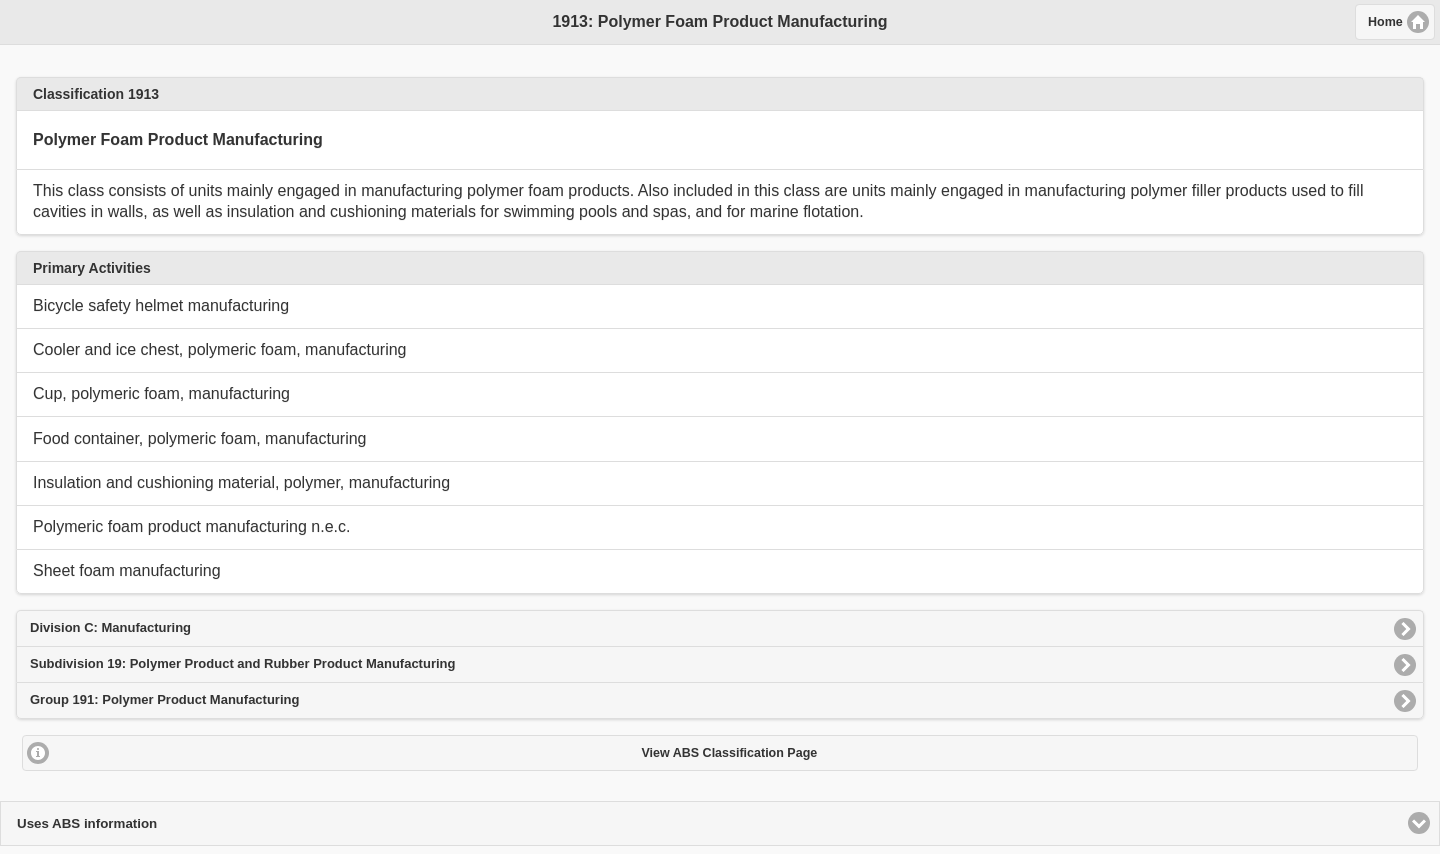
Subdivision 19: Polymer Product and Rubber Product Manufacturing (242, 663)
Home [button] (1385, 22)
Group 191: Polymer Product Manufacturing (164, 699)
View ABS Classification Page (729, 753)
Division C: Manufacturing (110, 627)
